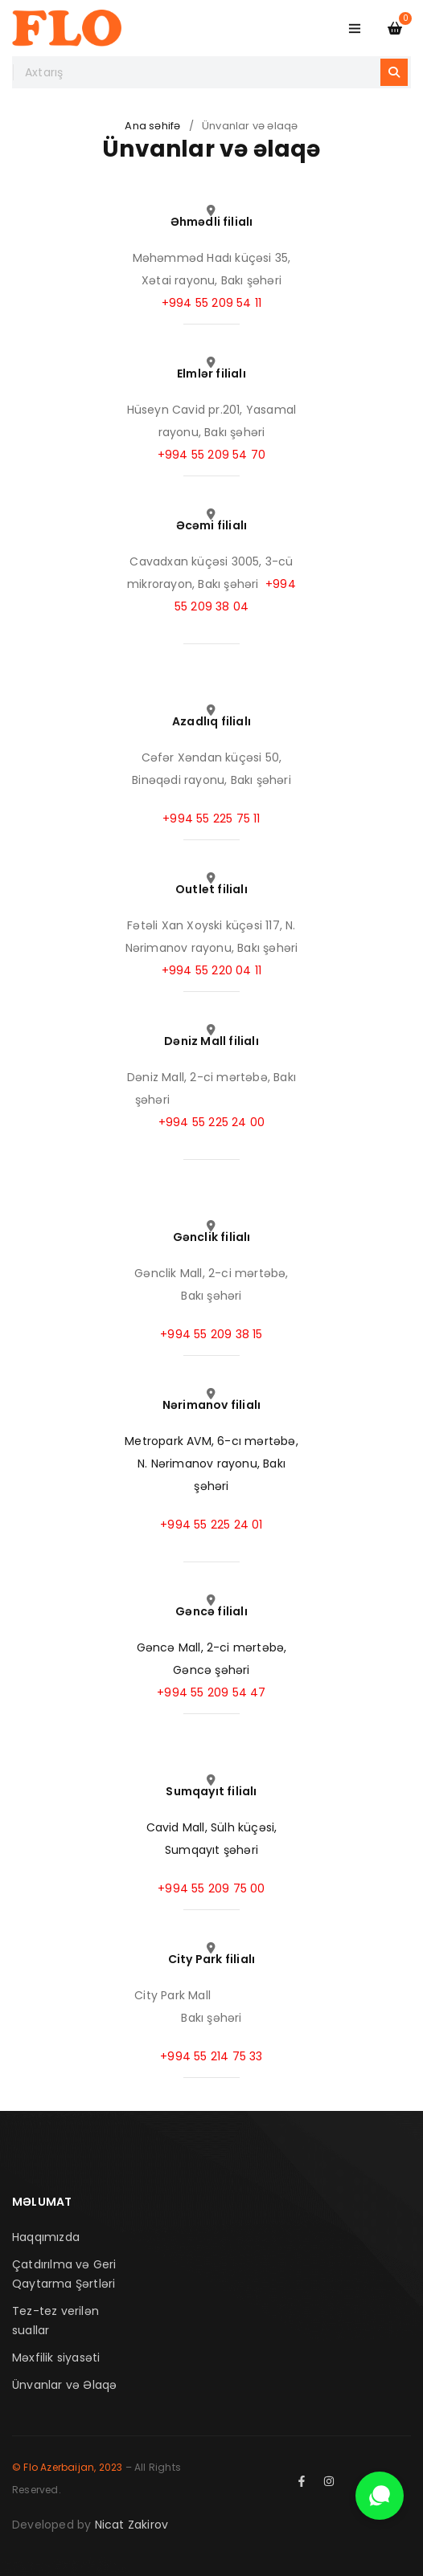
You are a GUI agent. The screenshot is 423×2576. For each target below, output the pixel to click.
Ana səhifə (152, 125)
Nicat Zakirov (132, 2525)
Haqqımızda (46, 2237)
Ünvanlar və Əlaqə (64, 2385)
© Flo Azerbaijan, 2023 (67, 2467)
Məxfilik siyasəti (56, 2357)
